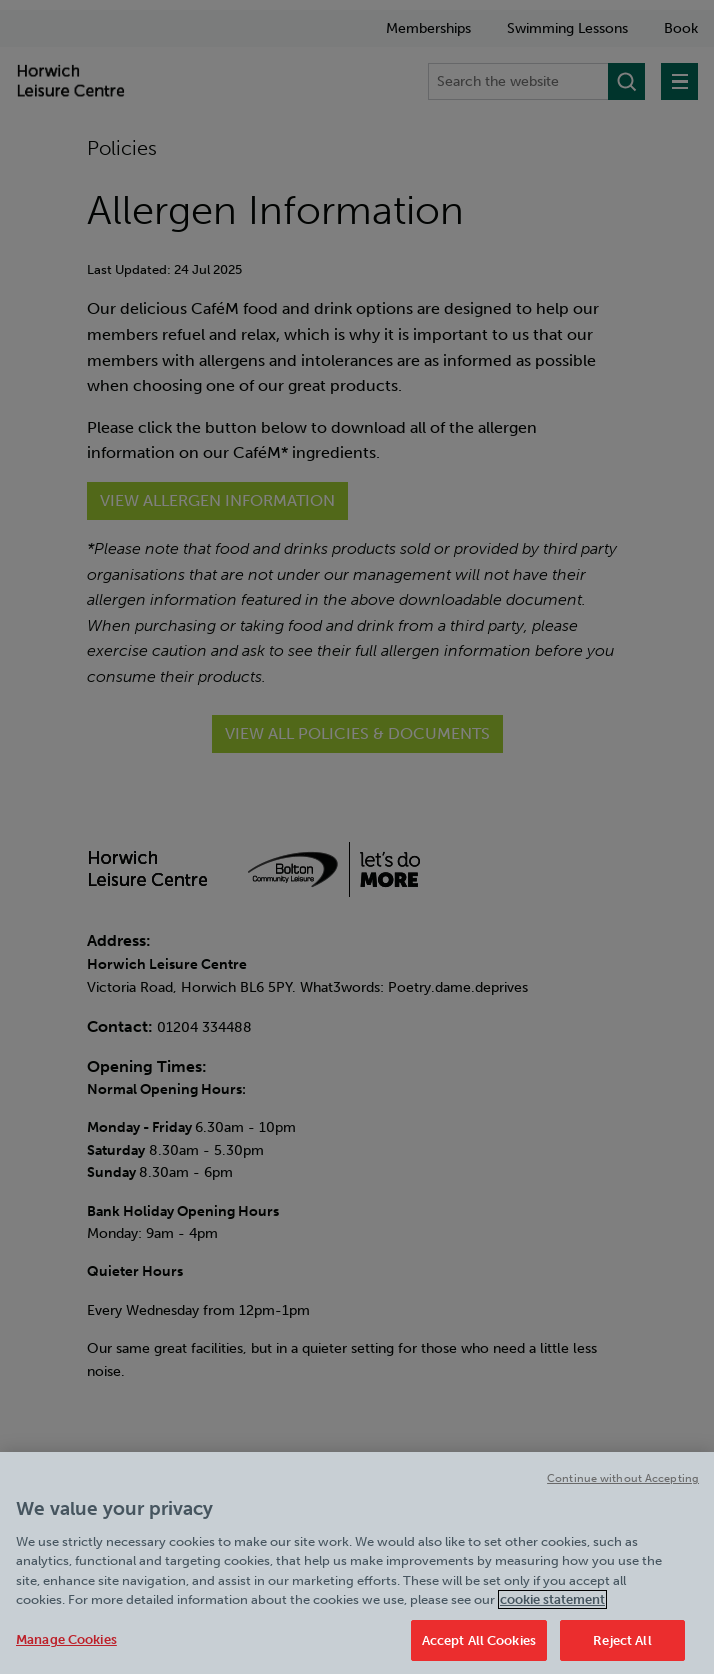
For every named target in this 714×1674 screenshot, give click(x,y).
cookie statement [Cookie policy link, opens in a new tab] (552, 1609)
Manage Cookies (66, 1648)
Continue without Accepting (623, 1487)
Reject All (622, 1649)
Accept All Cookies (479, 1649)
